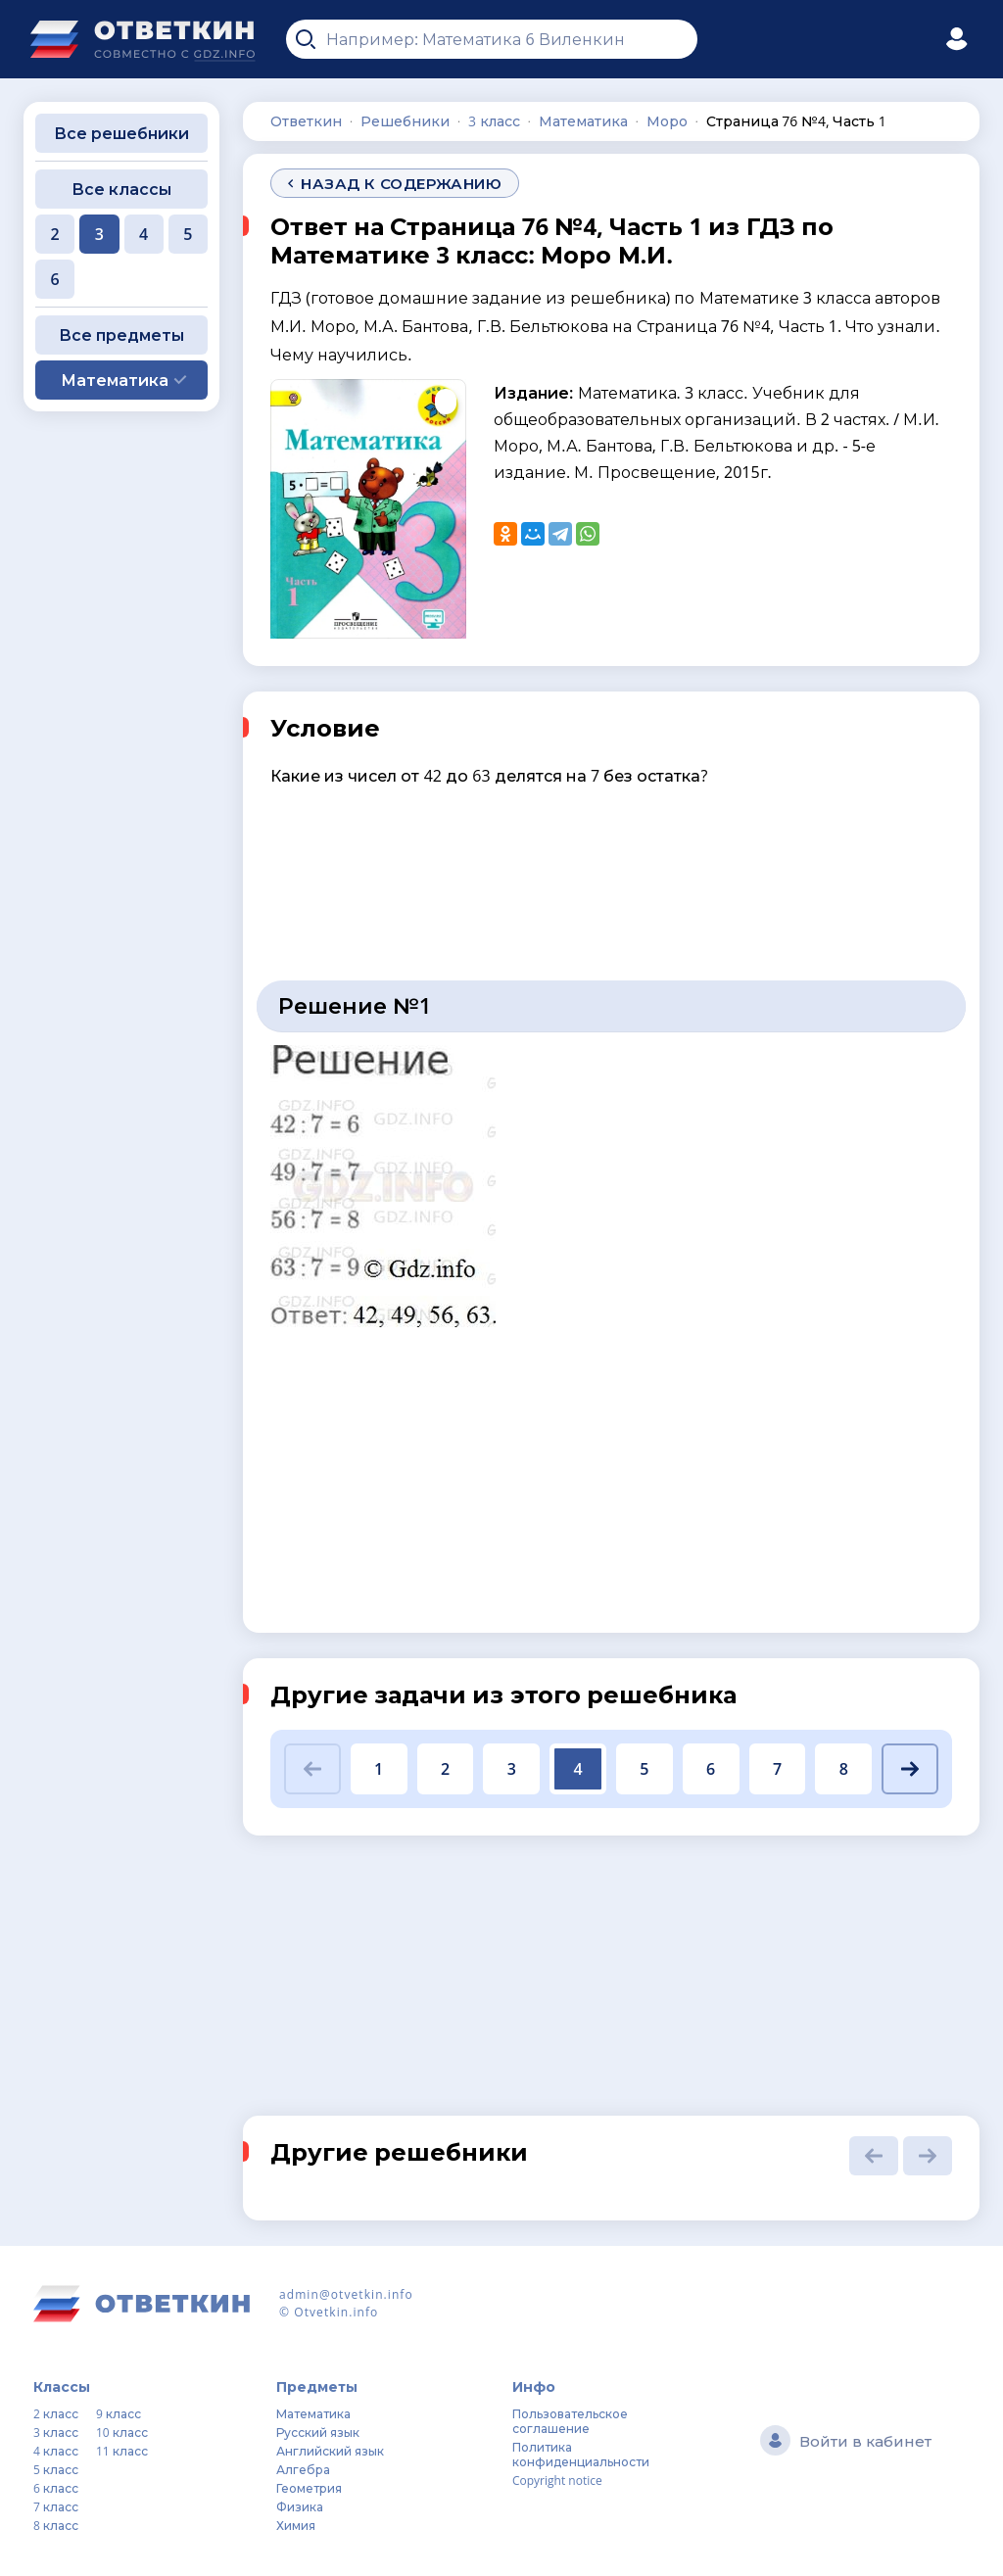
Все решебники (121, 133)
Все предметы (121, 335)
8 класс (55, 2525)
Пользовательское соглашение (570, 2421)
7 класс (55, 2507)
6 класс (55, 2488)
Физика (299, 2507)
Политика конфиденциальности (580, 2454)
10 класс (122, 2432)
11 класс (122, 2451)
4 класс (55, 2451)
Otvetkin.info (336, 2312)
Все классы (121, 189)
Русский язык (317, 2432)
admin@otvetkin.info (346, 2294)
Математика (313, 2414)
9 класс (118, 2414)
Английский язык (330, 2451)
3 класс (55, 2432)
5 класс (55, 2469)
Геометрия (309, 2488)
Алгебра (303, 2469)
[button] (312, 1768)
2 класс (55, 2414)
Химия (295, 2525)
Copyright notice (557, 2480)
